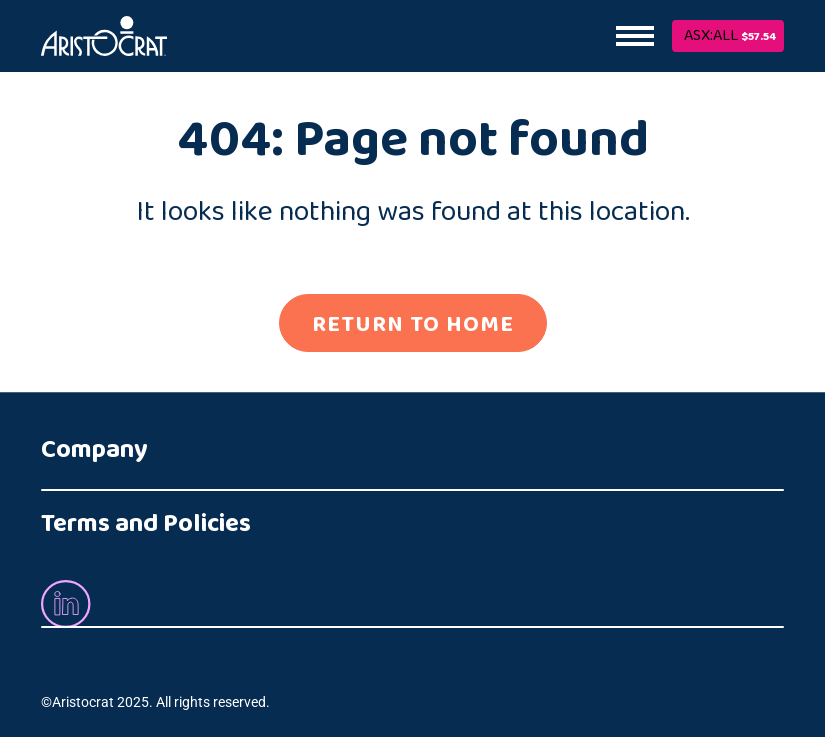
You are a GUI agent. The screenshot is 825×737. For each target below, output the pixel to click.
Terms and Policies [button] (146, 523)
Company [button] (94, 449)
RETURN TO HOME (413, 324)
